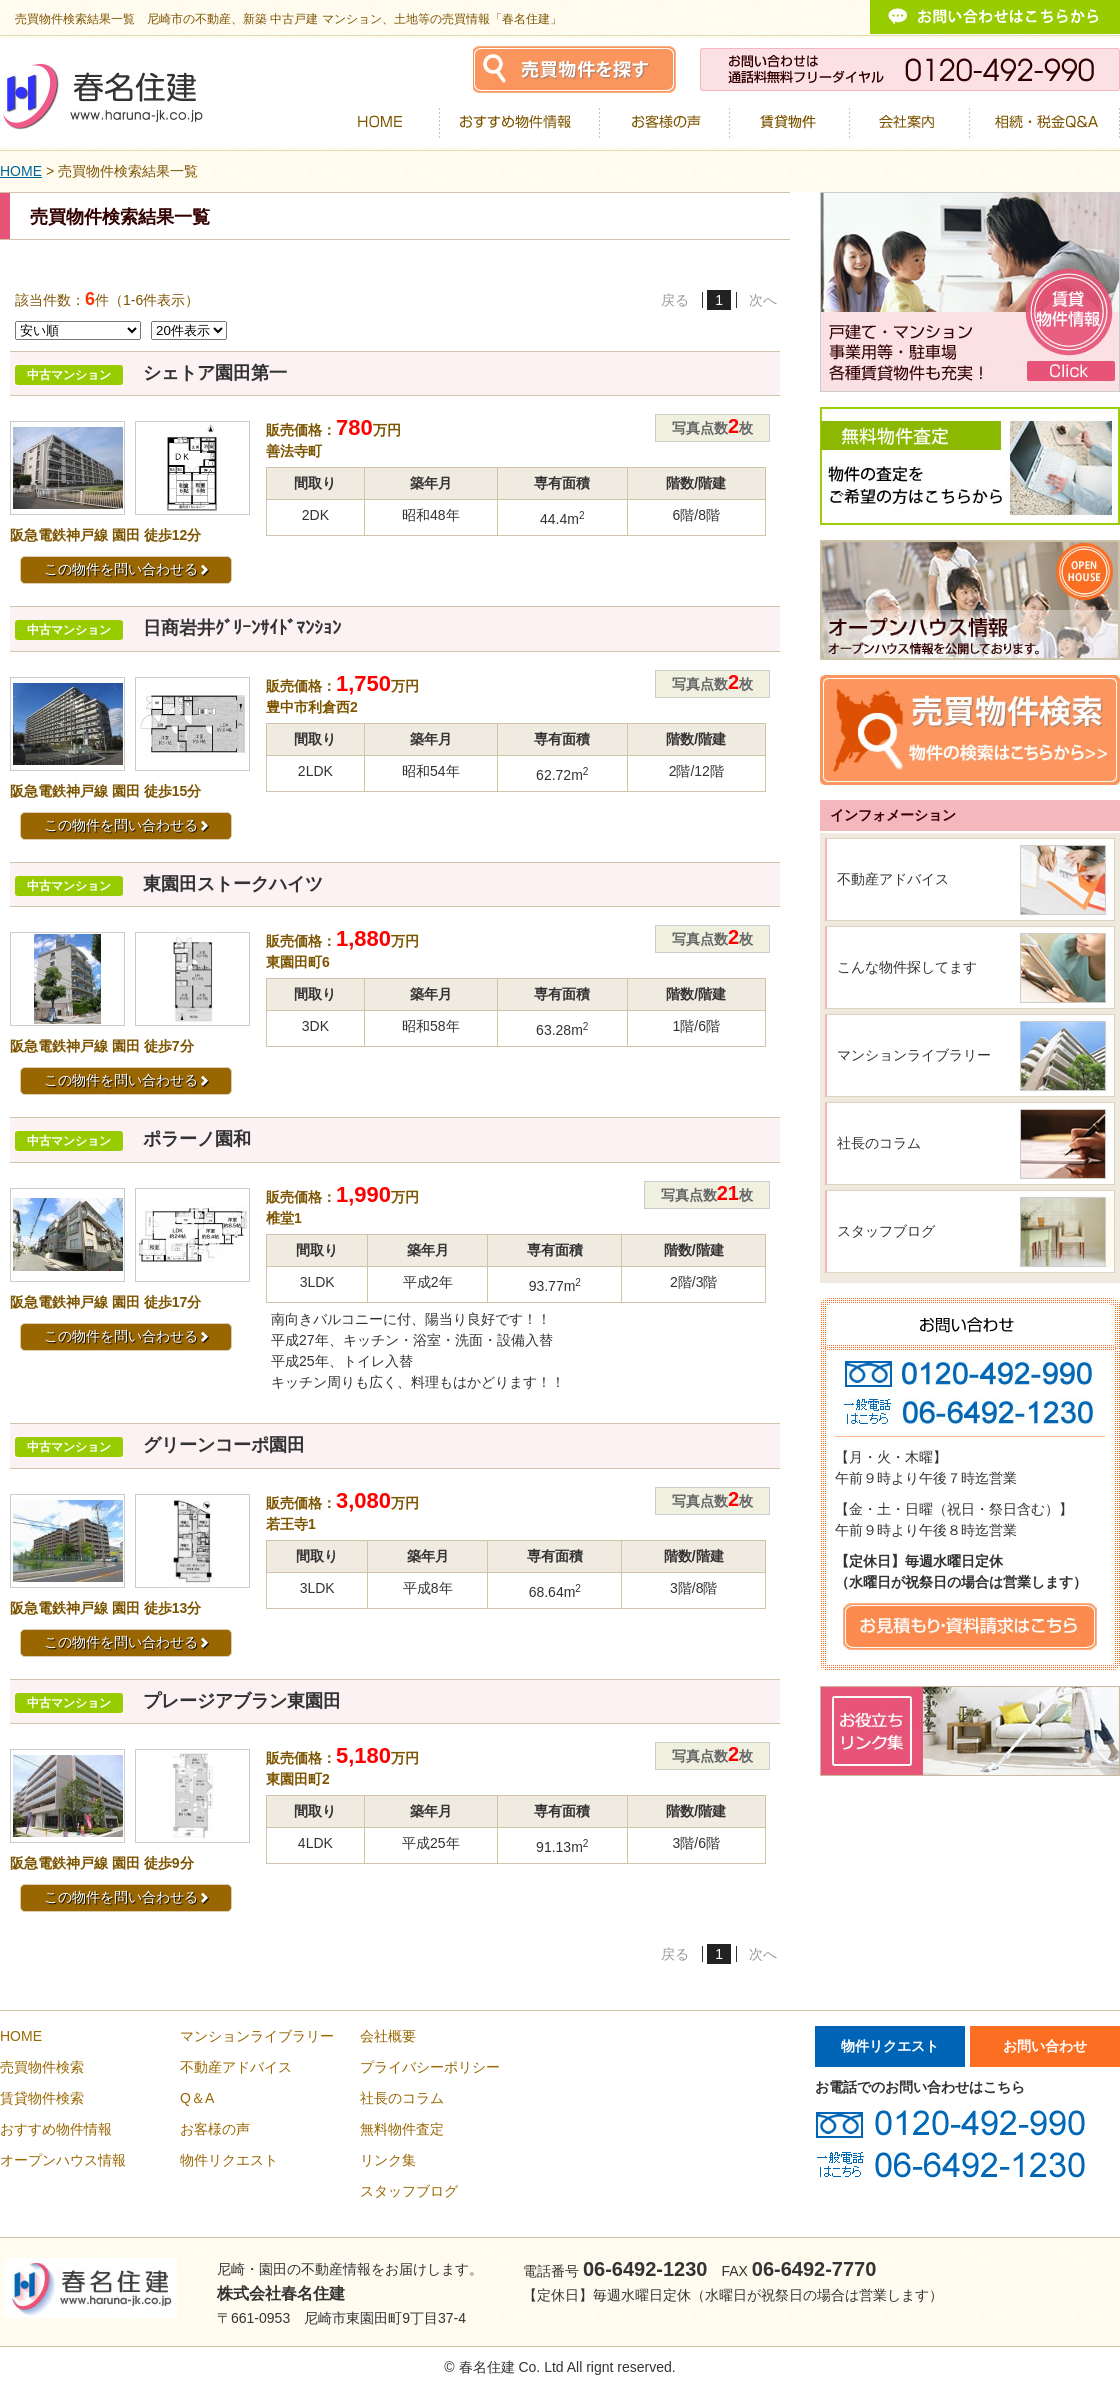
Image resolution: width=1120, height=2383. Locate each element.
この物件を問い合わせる (126, 569)
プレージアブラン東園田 (242, 1701)
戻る (675, 300)
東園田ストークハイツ (233, 884)
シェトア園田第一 (215, 373)
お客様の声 (215, 2129)
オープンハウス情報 (63, 2160)
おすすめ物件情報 (56, 2129)
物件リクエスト (229, 2160)
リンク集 (388, 2160)
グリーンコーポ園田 (224, 1445)
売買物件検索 (42, 2067)
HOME (21, 171)
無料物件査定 (402, 2129)
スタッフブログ (886, 1231)
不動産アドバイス (893, 879)
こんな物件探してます (907, 967)
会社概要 (388, 2036)
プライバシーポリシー (430, 2067)
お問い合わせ (1045, 2046)
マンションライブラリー (914, 1055)
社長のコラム (879, 1143)
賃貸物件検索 (42, 2098)
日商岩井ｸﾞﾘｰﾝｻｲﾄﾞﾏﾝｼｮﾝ (242, 628)
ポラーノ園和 (197, 1139)
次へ (763, 300)
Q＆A (197, 2098)
